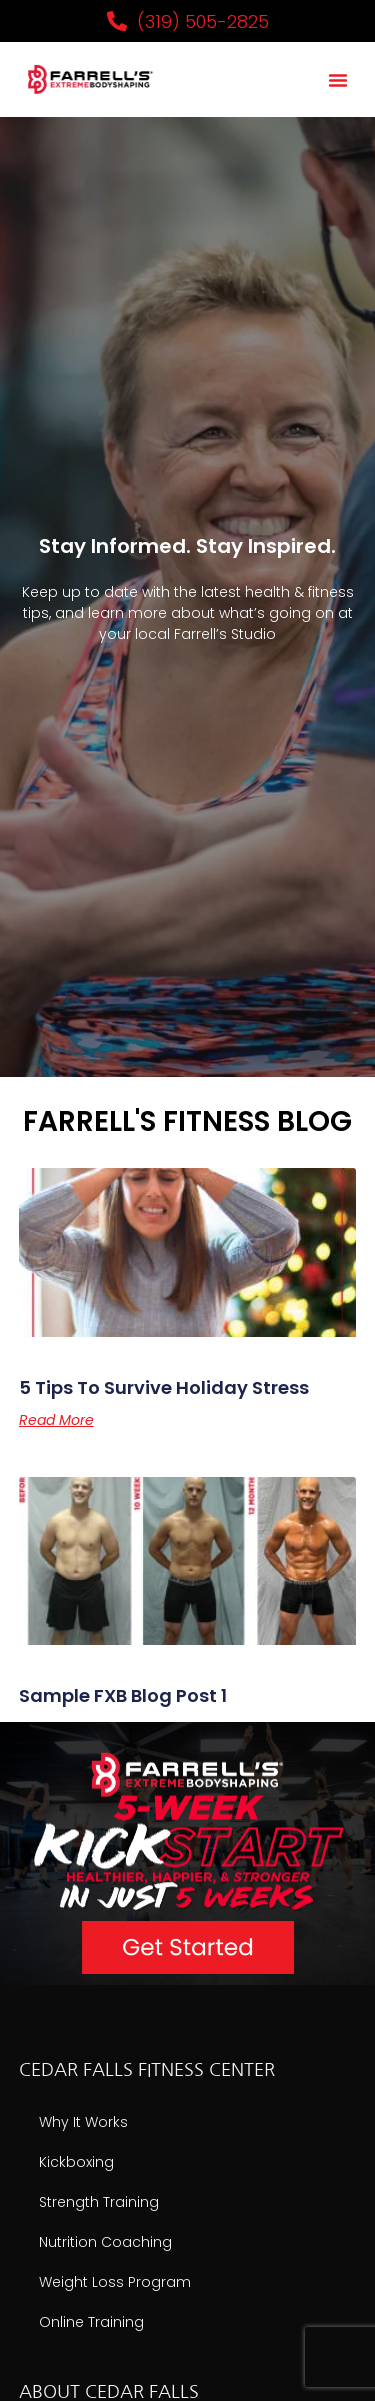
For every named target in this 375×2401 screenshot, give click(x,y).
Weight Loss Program (115, 2282)
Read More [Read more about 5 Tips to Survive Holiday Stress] (56, 1420)
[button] (338, 80)
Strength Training (99, 2202)
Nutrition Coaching (105, 2242)
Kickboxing (76, 2162)
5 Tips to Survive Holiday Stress (164, 1387)
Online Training (91, 2322)
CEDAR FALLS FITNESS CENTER (147, 2070)
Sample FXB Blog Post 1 (123, 1695)
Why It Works (83, 2122)
